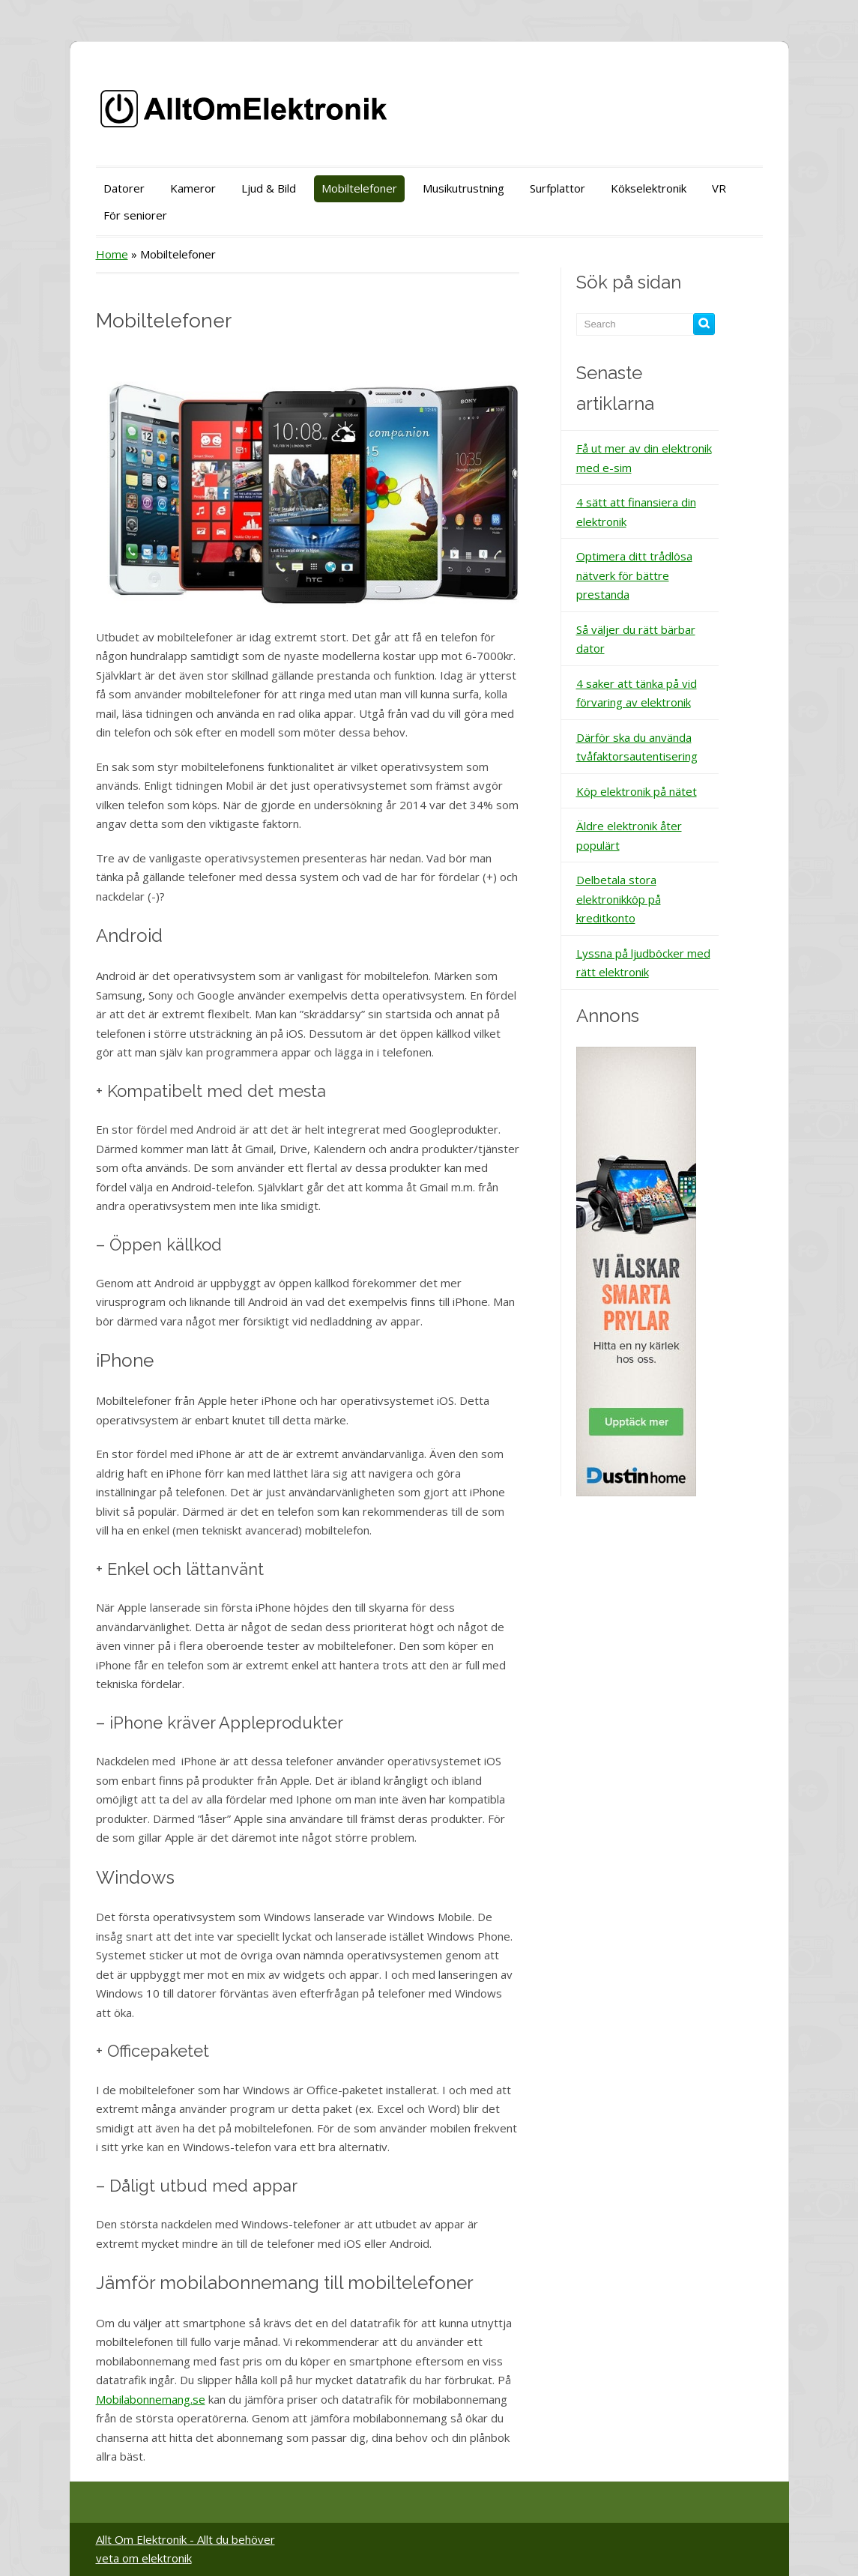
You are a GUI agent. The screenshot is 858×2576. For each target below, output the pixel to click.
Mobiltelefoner (359, 188)
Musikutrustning (463, 188)
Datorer (124, 188)
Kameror (193, 188)
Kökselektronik (648, 188)
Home (112, 254)
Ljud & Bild (268, 188)
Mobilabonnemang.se (150, 2399)
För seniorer (135, 215)
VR (719, 188)
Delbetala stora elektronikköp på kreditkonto (618, 898)
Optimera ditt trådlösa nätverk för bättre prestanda (634, 575)
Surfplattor (557, 188)
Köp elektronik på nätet (636, 791)
